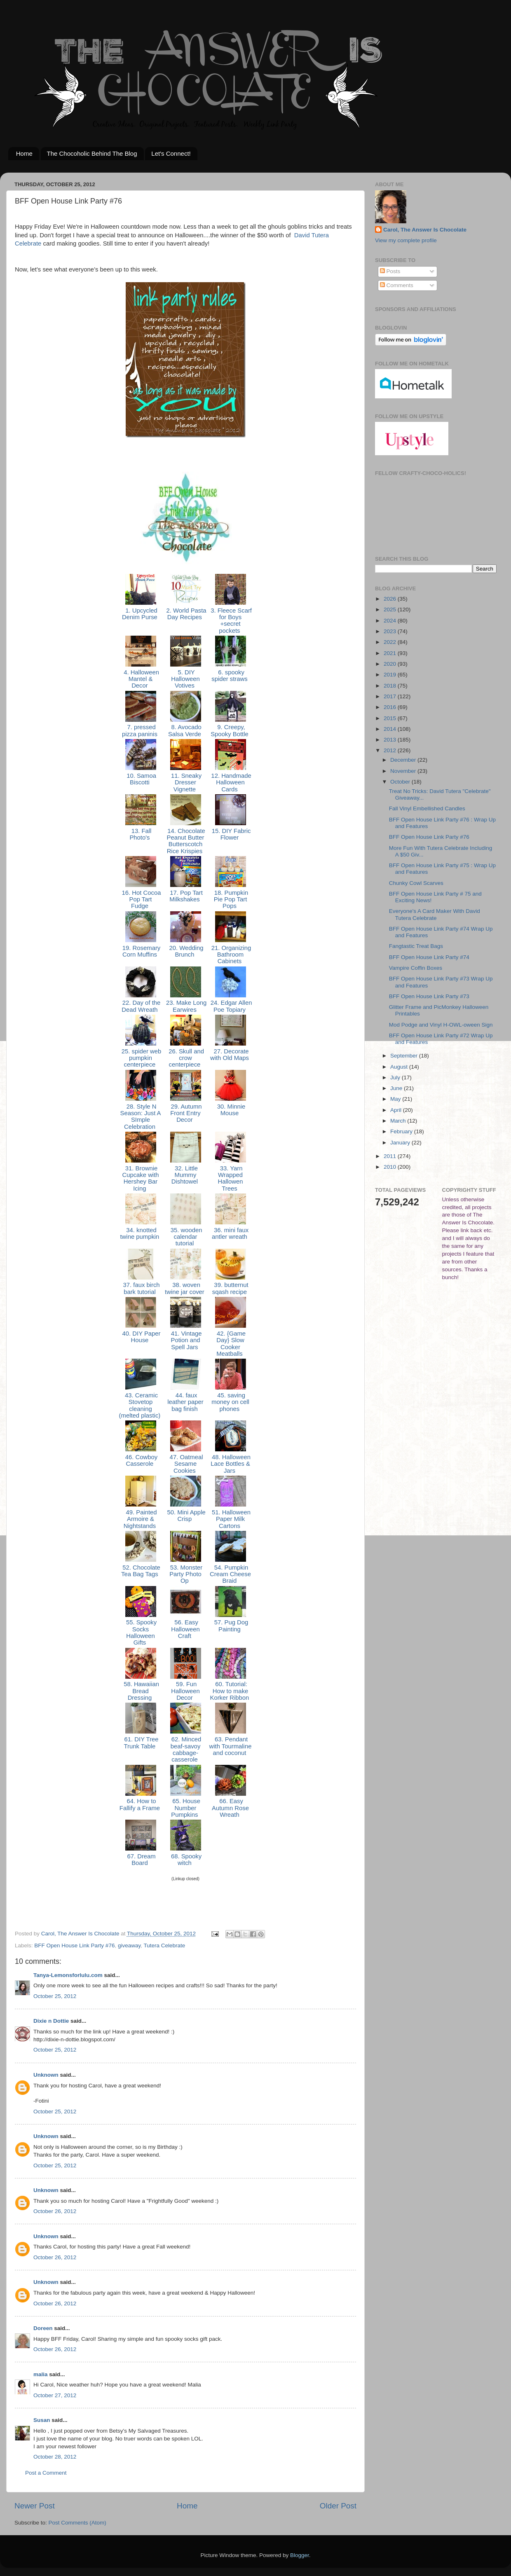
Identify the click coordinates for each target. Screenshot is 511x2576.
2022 (391, 642)
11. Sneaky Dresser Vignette (185, 782)
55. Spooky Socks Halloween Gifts (140, 1632)
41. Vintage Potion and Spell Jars (185, 1340)
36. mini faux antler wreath (230, 1233)
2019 (391, 674)
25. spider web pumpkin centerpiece (141, 1058)
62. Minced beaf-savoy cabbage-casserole (186, 1749)
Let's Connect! (170, 153)
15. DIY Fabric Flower (230, 834)
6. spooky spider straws (230, 675)
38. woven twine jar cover (185, 1288)
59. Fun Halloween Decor (185, 1691)
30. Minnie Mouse (231, 1109)
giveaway (129, 1945)
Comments (396, 285)
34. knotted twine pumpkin (140, 1233)
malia (40, 2374)
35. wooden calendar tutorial (185, 1237)
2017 (391, 696)
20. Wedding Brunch (185, 951)
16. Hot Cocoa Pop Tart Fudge (140, 899)
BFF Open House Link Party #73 (429, 996)
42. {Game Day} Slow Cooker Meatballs (230, 1343)
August (399, 1067)
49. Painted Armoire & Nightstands (141, 1519)
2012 (391, 750)
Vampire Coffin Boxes (415, 968)
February (402, 1131)
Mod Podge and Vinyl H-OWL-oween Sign (441, 1025)
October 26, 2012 (54, 2211)
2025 (391, 609)
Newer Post (34, 2505)
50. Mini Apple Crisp (185, 1515)
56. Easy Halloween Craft (185, 1629)
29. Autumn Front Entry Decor (185, 1113)
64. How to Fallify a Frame (141, 1804)
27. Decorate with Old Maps (230, 1054)
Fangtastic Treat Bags (416, 946)
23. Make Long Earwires (185, 1006)
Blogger (299, 2555)
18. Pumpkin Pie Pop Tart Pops (230, 899)
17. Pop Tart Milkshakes (185, 896)
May (396, 1099)
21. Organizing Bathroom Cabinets (230, 955)
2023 (391, 631)
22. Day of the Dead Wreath (141, 1006)
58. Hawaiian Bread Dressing (140, 1691)
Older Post (338, 2505)
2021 (391, 653)
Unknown (46, 2075)
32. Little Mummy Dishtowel (185, 1175)
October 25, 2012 (54, 1996)
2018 (391, 686)
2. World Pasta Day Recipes (185, 613)
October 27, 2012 (54, 2395)
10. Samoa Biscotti (140, 779)
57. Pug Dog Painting (230, 1625)
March (398, 1121)
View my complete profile (406, 240)
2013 (391, 740)
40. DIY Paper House (140, 1336)
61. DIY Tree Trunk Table (140, 1742)
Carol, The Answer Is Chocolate (424, 230)
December (403, 760)
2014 (391, 729)
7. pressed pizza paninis (140, 730)
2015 (391, 718)
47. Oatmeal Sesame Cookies (185, 1464)
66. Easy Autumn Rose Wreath (230, 1808)
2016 (391, 707)
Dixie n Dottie (51, 2021)
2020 (391, 664)
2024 (391, 621)
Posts (390, 271)
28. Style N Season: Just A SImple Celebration (140, 1116)
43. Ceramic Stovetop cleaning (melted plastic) (140, 1405)
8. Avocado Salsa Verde (185, 730)
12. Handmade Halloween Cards (230, 782)
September (404, 1056)
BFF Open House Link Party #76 (74, 1945)
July (396, 1077)
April (396, 1110)
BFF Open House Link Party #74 (429, 957)
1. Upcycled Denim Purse (140, 613)
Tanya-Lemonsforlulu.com (68, 1975)
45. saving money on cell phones (230, 1402)
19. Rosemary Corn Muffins (141, 951)
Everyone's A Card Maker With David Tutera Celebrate (434, 914)
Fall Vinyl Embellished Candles (427, 808)
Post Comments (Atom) (77, 2523)
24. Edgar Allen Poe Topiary (230, 1006)
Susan (41, 2420)
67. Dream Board (140, 1859)
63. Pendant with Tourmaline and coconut (230, 1746)
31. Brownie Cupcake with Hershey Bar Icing (140, 1178)
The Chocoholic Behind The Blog (92, 153)
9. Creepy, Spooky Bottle (230, 730)
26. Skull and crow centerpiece (185, 1058)
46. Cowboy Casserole (141, 1460)
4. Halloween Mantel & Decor (140, 679)
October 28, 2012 (54, 2457)
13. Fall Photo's (140, 834)
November (403, 771)
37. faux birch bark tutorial (140, 1288)
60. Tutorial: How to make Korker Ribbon (230, 1691)
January (401, 1142)
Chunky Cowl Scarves (416, 883)
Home (24, 153)
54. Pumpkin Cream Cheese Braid (230, 1574)
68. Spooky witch (185, 1859)
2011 (391, 1156)
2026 (391, 599)
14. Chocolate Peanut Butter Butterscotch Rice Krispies (185, 841)
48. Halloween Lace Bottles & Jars (230, 1464)
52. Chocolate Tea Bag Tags (140, 1570)
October (401, 782)
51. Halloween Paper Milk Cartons (230, 1519)
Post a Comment (46, 2473)
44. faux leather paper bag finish (185, 1402)
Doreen (43, 2328)
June (397, 1088)
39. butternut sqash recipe (230, 1288)
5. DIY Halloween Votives (185, 679)
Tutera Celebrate (164, 1945)
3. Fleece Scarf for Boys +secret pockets (230, 620)
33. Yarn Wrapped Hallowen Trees (230, 1178)
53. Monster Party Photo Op (186, 1574)
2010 (391, 1167)
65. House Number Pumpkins (185, 1808)
